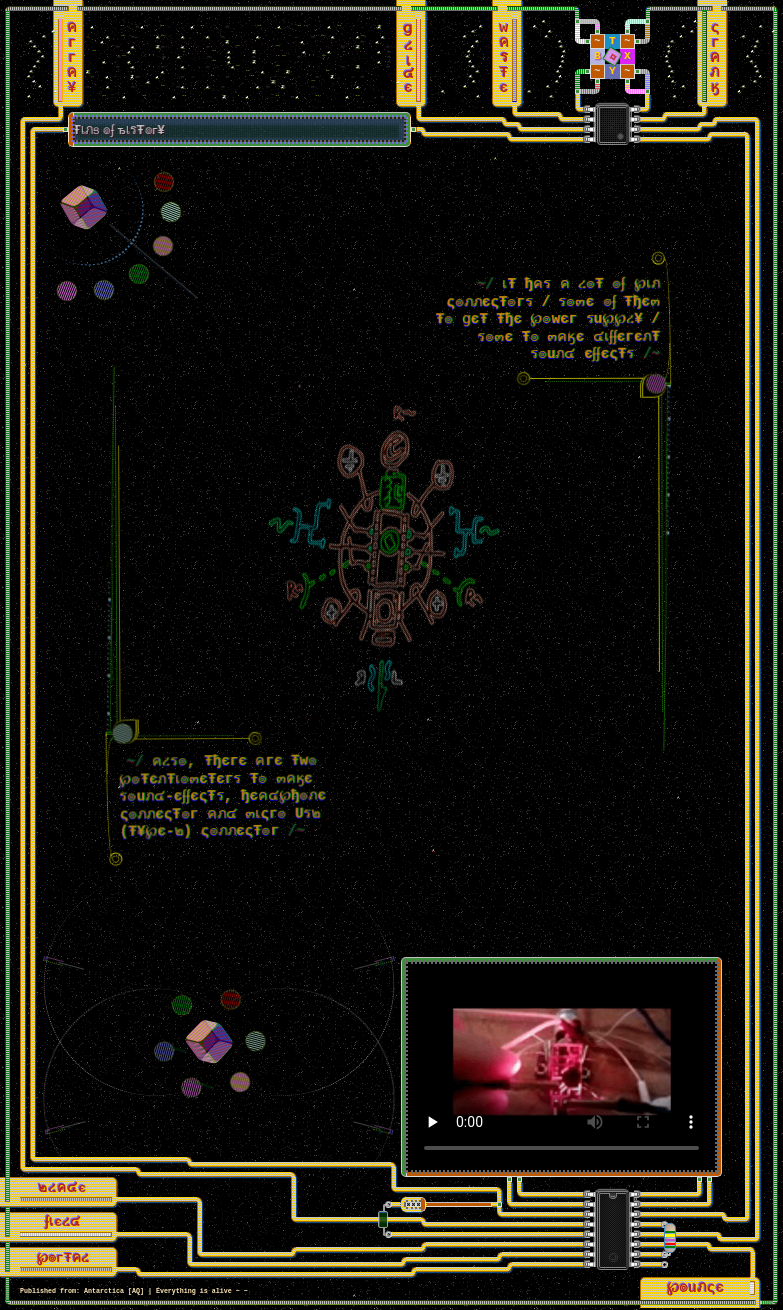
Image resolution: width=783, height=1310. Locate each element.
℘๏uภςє (694, 1290)
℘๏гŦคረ (64, 1260)
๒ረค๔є (63, 1190)
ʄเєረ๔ (63, 1224)
